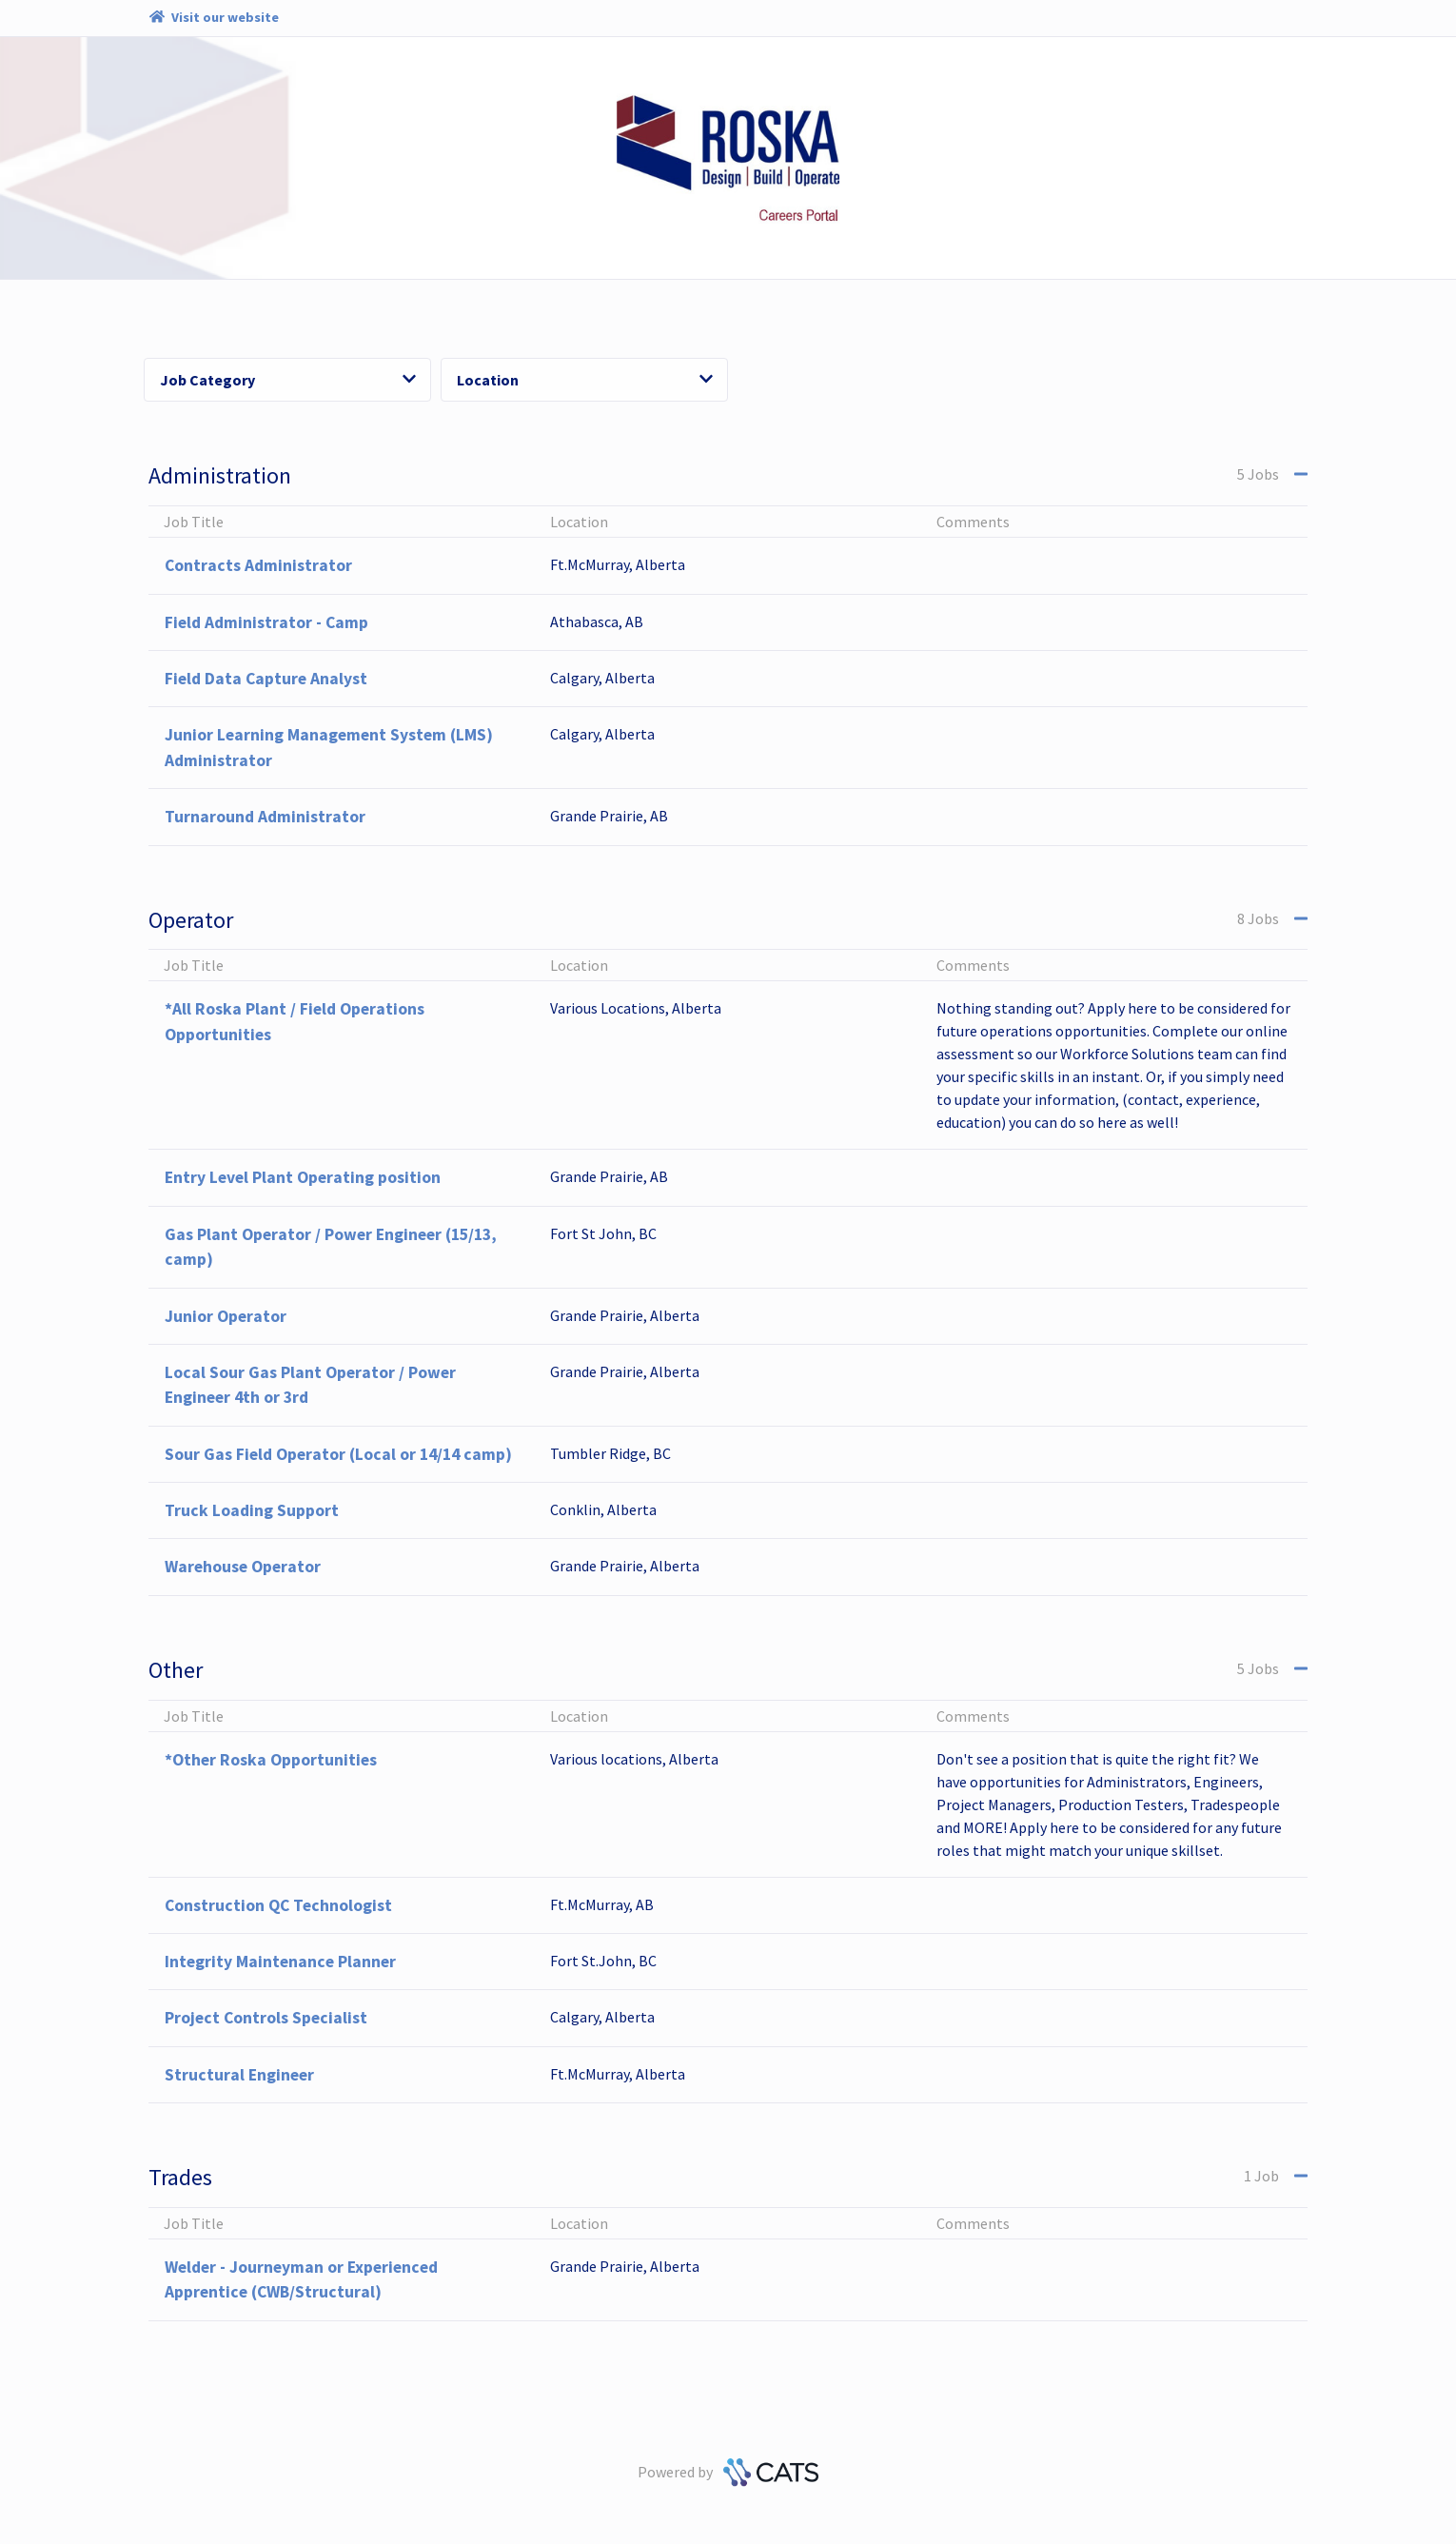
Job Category (288, 379)
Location (585, 379)
